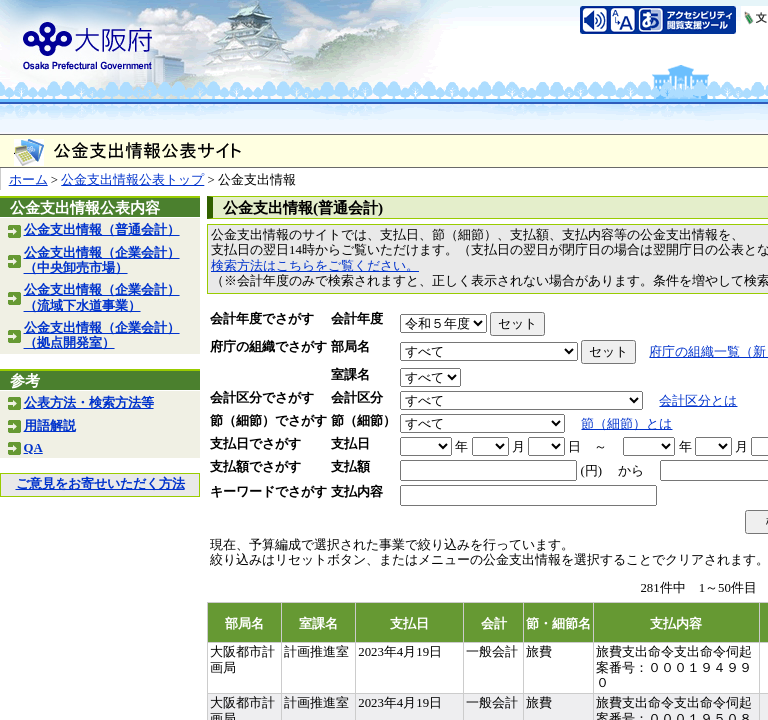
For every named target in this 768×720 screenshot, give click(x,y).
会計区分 (357, 398)
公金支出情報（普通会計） (102, 230)
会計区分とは (698, 401)
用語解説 (50, 426)
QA (33, 448)
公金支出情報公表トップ (132, 180)
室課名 (350, 375)
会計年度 (357, 319)
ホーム (28, 180)
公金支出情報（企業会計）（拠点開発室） (102, 335)
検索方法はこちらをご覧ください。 (315, 266)
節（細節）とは (626, 424)
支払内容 (357, 492)
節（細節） (363, 421)
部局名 (350, 347)
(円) (591, 471)
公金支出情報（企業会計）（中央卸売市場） (102, 260)
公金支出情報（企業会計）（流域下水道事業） (102, 297)
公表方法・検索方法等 (89, 403)
